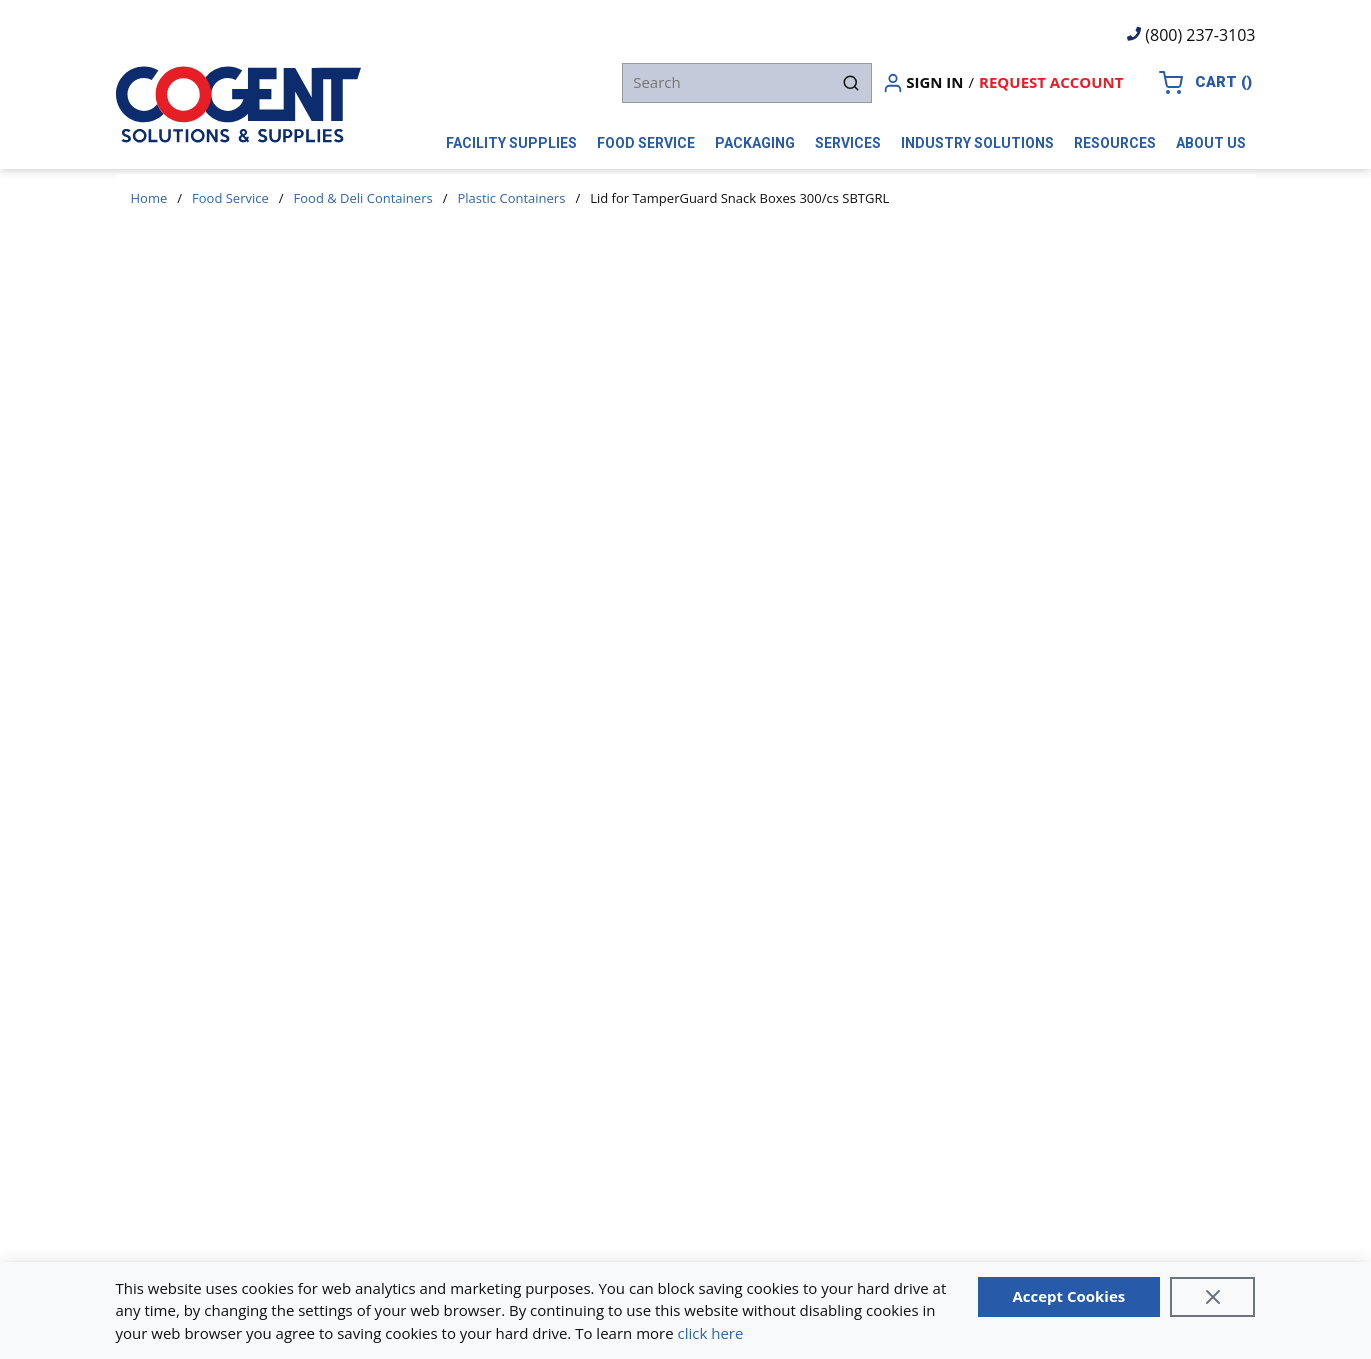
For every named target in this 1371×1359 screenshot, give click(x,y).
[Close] (1213, 1297)
